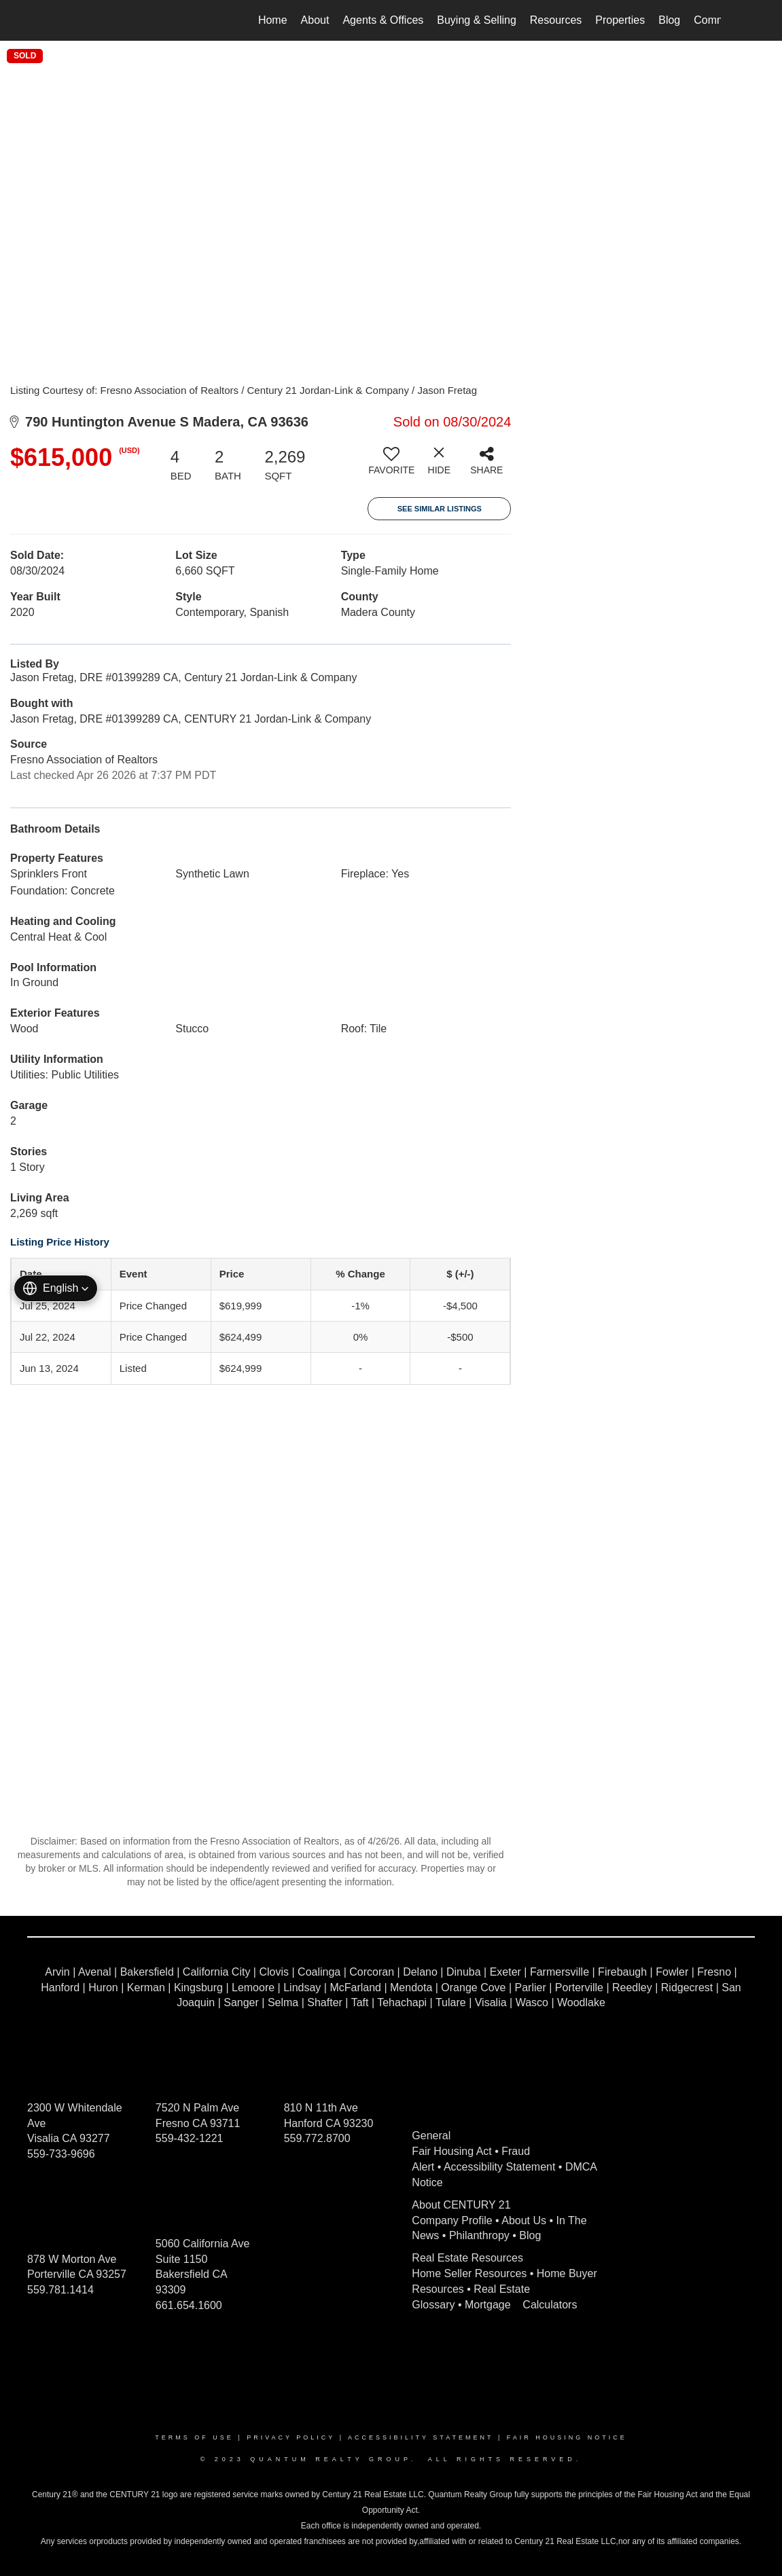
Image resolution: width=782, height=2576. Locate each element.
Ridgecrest (687, 1987)
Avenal (94, 1972)
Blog (669, 20)
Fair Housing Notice (567, 2437)
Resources (556, 20)
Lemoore (253, 1987)
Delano (420, 1972)
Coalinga (319, 1972)
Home (272, 20)
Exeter (505, 1972)
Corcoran (371, 1972)
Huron (103, 1987)
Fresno (714, 1972)
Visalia (491, 2002)
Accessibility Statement (500, 2167)
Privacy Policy (291, 2437)
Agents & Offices (382, 20)
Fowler (672, 1972)
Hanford (60, 1987)
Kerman (146, 1987)
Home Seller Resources (469, 2273)
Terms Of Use (194, 2437)
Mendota (411, 1987)
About (315, 20)
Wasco (532, 2002)
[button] (55, 1288)
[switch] (391, 466)
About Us (523, 2220)
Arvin (57, 1972)
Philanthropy (479, 2235)
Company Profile (452, 2220)
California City (217, 1972)
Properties (620, 20)
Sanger (241, 2002)
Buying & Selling (476, 20)
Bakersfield (147, 1972)
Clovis (274, 1972)
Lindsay (302, 1987)
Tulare (451, 2002)
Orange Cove (473, 1987)
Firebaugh (622, 1972)
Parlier (530, 1987)
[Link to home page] (69, 20)
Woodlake (581, 2002)
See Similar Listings (439, 509)
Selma (283, 2002)
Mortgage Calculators (521, 2304)
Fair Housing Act (451, 2151)
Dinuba (463, 1972)
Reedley (632, 1987)
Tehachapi (402, 2002)
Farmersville (559, 1972)
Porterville (579, 1987)
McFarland (355, 1987)
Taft (360, 2002)
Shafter (324, 2002)
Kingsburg (198, 1987)
